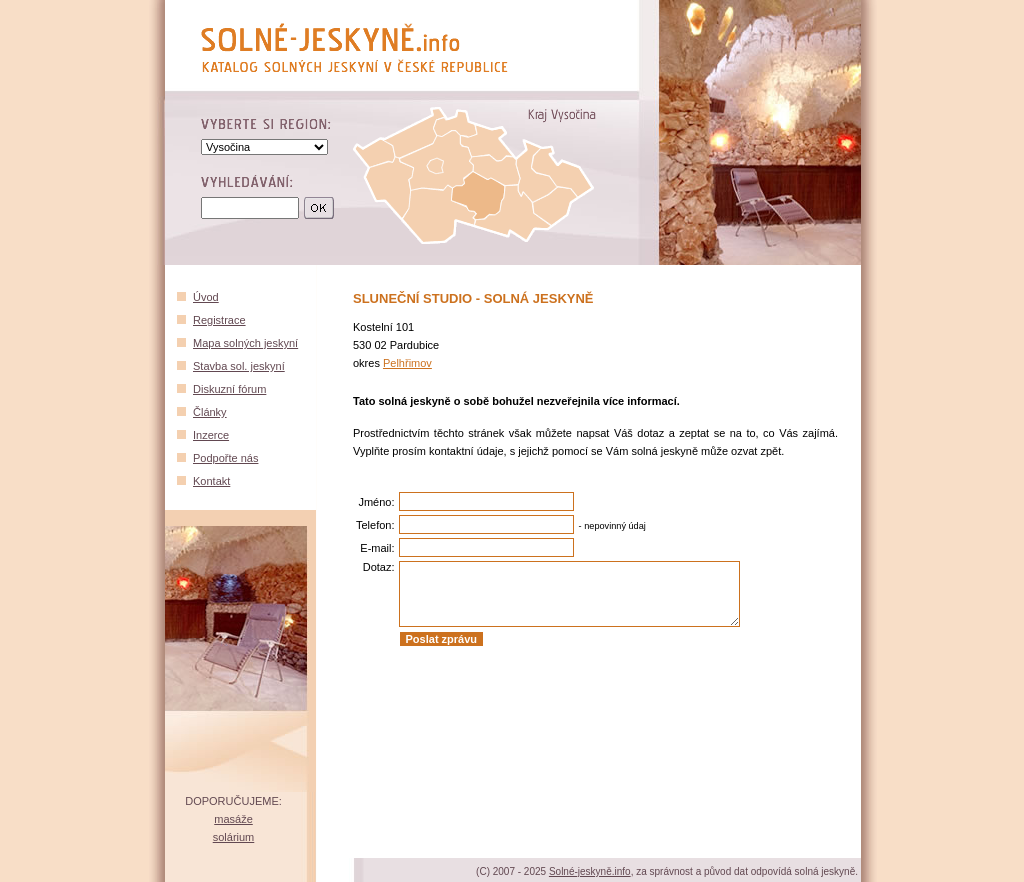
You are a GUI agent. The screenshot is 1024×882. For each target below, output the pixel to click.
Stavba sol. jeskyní (239, 366)
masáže (233, 819)
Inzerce (211, 435)
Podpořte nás (225, 458)
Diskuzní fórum (229, 389)
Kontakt (211, 481)
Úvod (206, 297)
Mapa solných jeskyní (245, 343)
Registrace (219, 320)
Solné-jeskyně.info (590, 871)
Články (210, 412)
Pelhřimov (407, 363)
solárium (234, 837)
